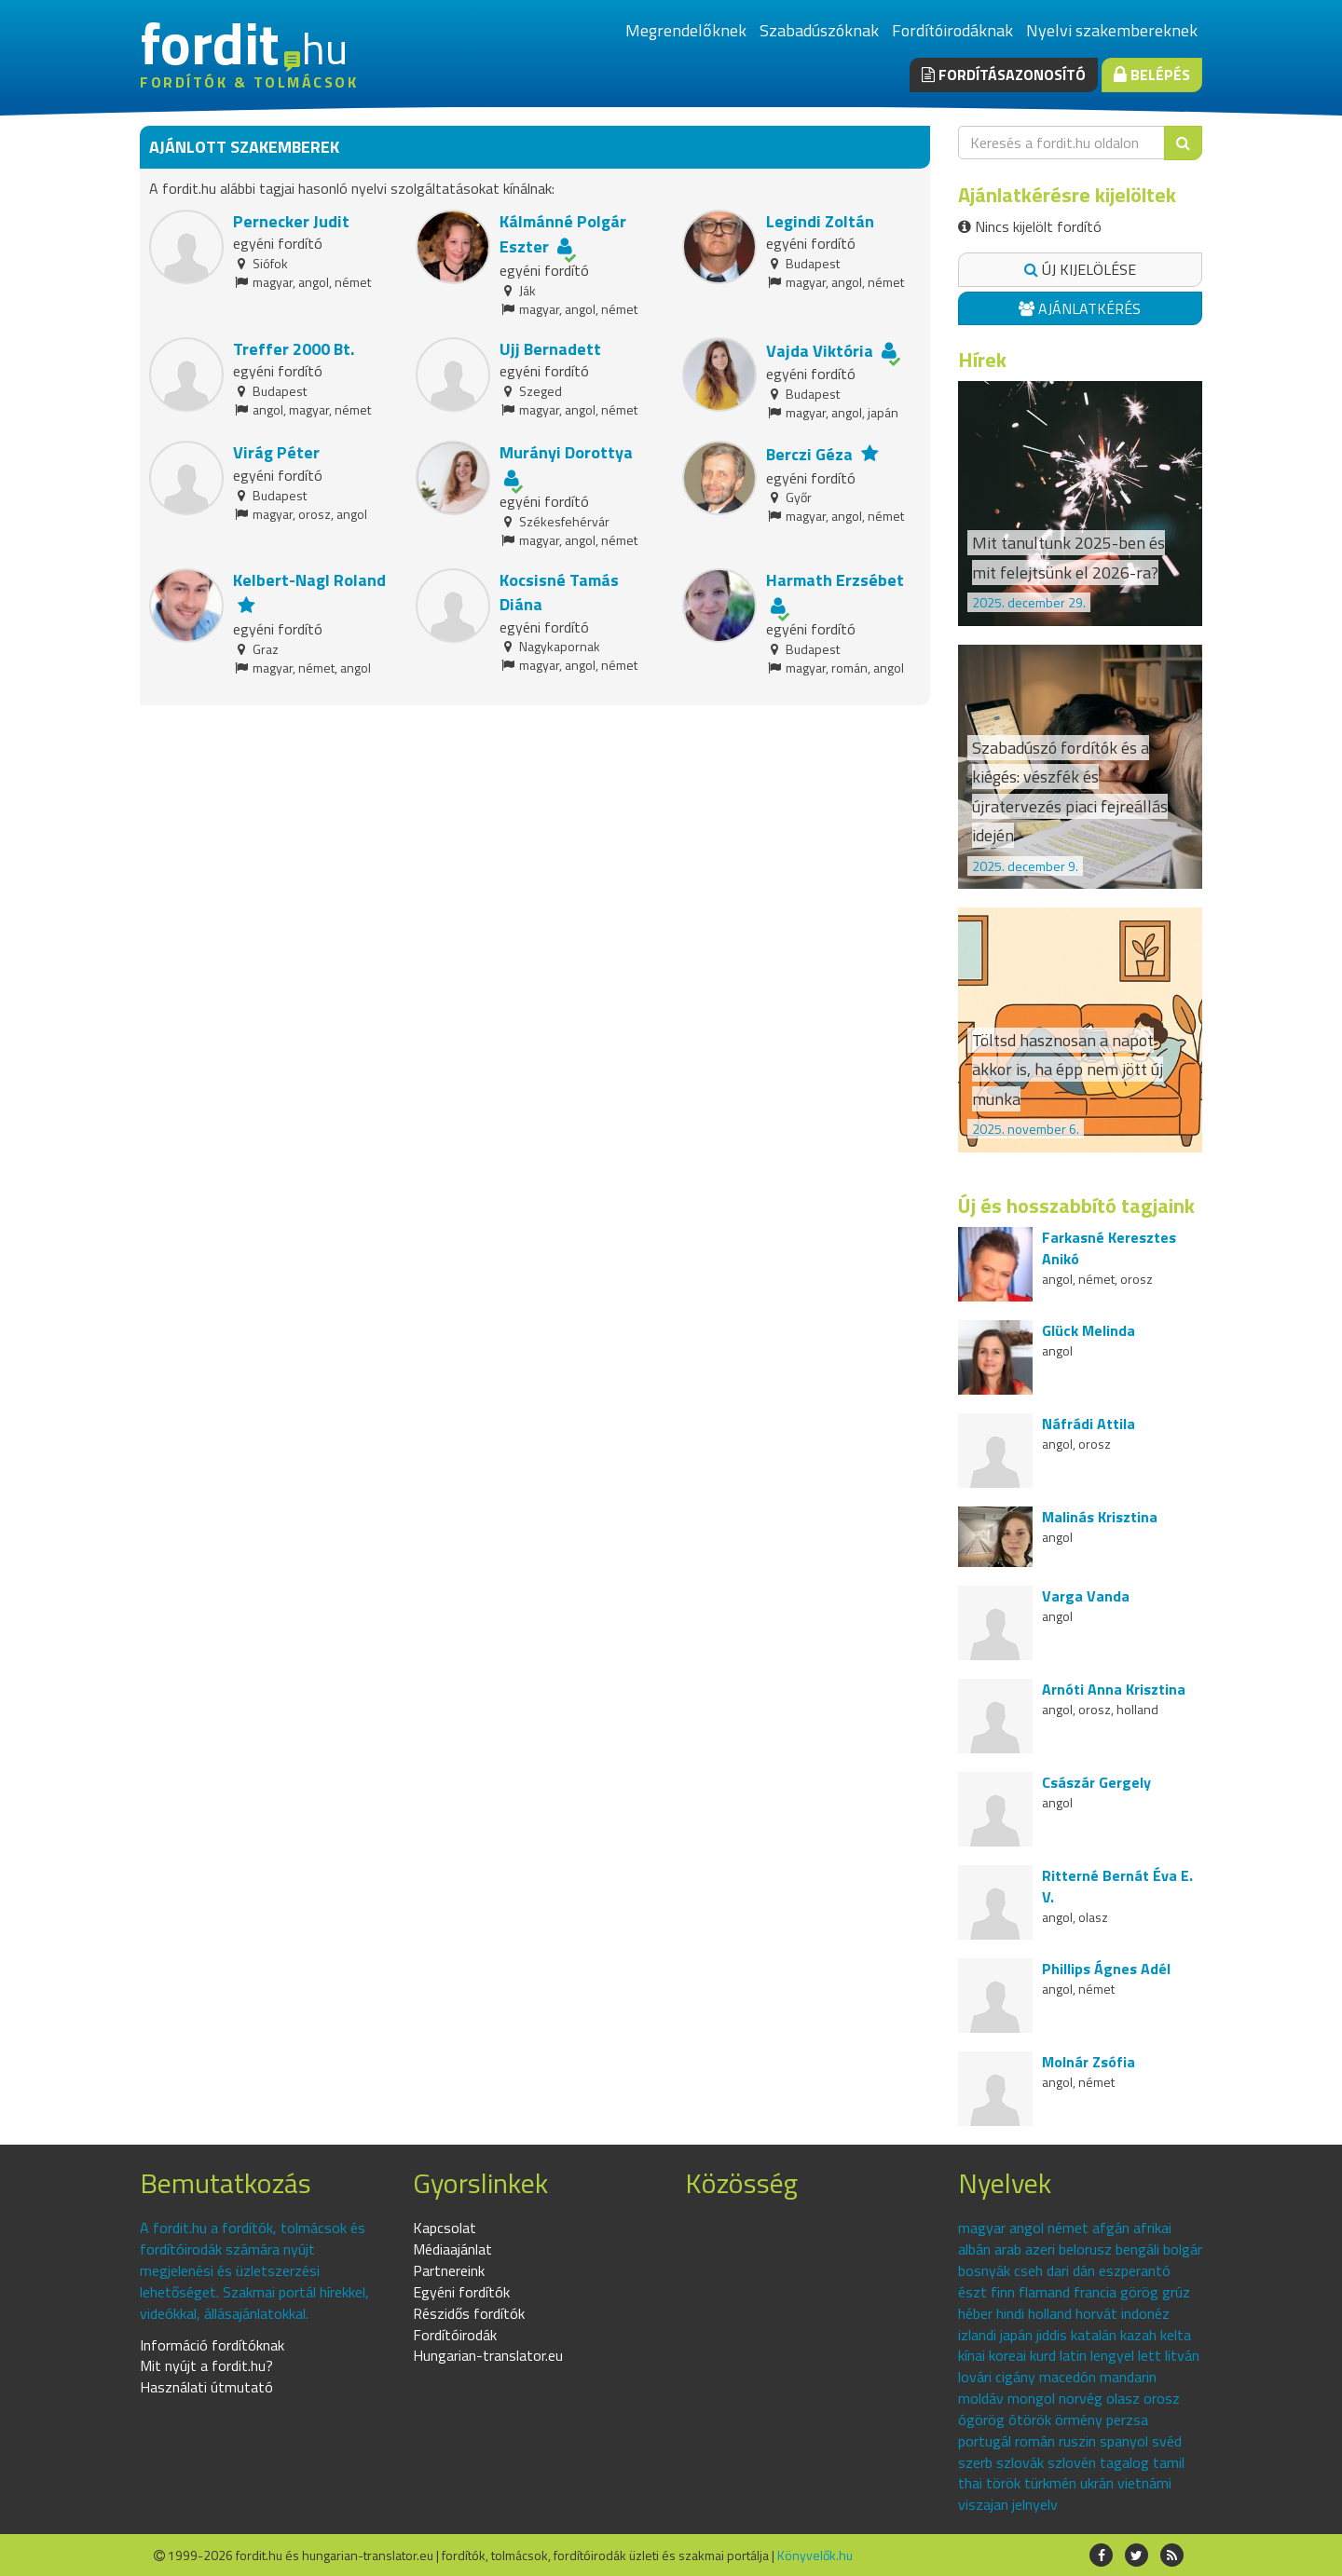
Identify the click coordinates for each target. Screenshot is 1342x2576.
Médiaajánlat (452, 2249)
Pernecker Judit (291, 221)
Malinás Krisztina (1099, 1517)
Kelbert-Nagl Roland (309, 580)
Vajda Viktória (819, 350)
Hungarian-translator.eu (488, 2355)
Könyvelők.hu (815, 2555)
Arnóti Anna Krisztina (1113, 1689)
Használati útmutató (206, 2387)
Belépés (1152, 74)
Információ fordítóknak (212, 2345)
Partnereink (449, 2270)
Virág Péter (276, 452)
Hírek (982, 359)
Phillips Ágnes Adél (1106, 1968)
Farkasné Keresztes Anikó (1109, 1248)
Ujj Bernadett (550, 348)
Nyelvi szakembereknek (1112, 30)
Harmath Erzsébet (835, 580)
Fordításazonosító (1004, 74)
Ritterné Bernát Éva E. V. (1117, 1886)
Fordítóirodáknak (952, 30)
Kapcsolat (444, 2227)
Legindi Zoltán (820, 221)
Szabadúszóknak (819, 30)
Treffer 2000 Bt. (293, 348)
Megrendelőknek (685, 30)
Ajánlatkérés (1080, 308)
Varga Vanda (1086, 1596)
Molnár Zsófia (1088, 2062)
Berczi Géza (809, 454)
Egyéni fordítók (461, 2292)
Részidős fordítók (469, 2313)
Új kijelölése (1080, 269)
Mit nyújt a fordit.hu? (206, 2365)
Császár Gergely (1096, 1782)
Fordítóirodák (455, 2335)
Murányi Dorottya (566, 452)
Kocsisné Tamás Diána (559, 592)
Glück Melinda (1088, 1330)
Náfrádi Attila (1088, 1423)
